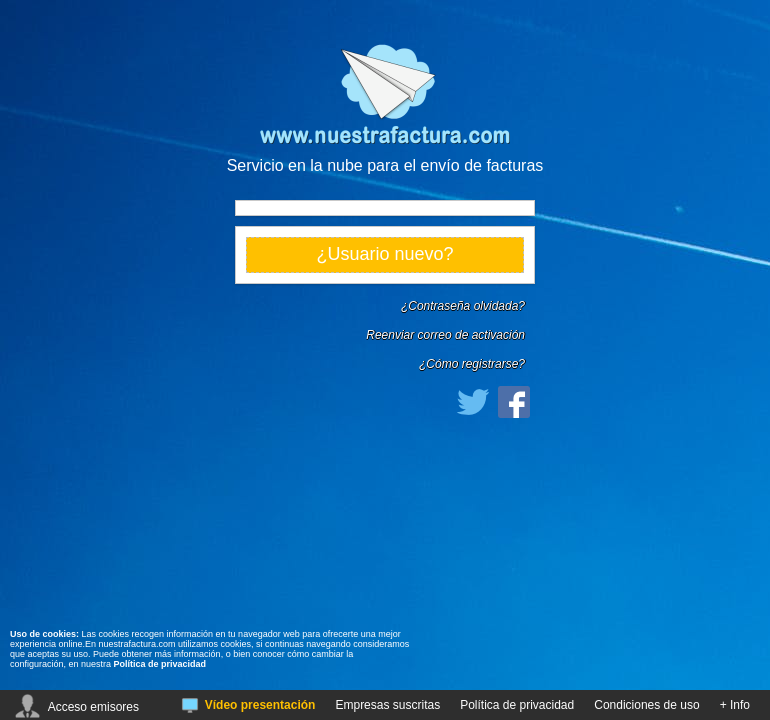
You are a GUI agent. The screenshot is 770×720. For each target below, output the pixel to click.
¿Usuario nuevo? (384, 254)
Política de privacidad (160, 664)
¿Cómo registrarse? (472, 364)
